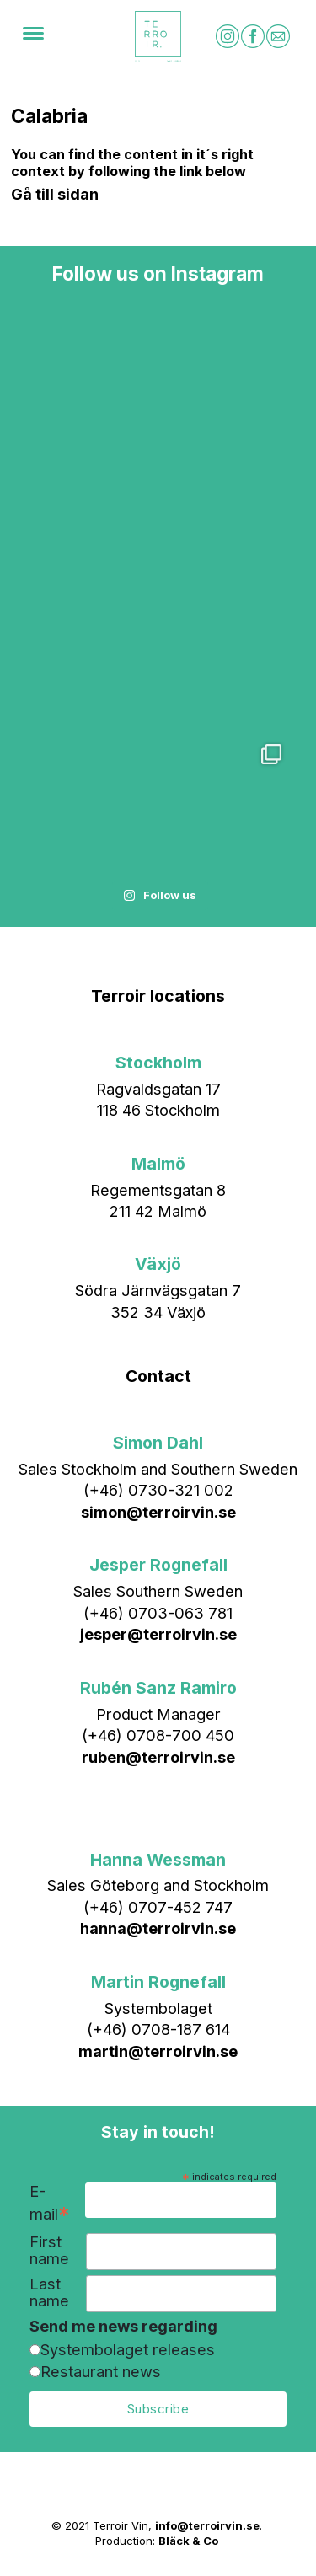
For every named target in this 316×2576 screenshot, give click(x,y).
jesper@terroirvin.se (158, 1634)
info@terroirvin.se (207, 2525)
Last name (49, 2292)
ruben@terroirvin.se (158, 1757)
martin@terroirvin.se (158, 2051)
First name (49, 2250)
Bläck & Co (188, 2540)
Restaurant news (100, 2371)
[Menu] (34, 36)
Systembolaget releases (127, 2349)
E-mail (49, 2203)
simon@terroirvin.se (158, 1511)
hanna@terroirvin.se (158, 1928)
